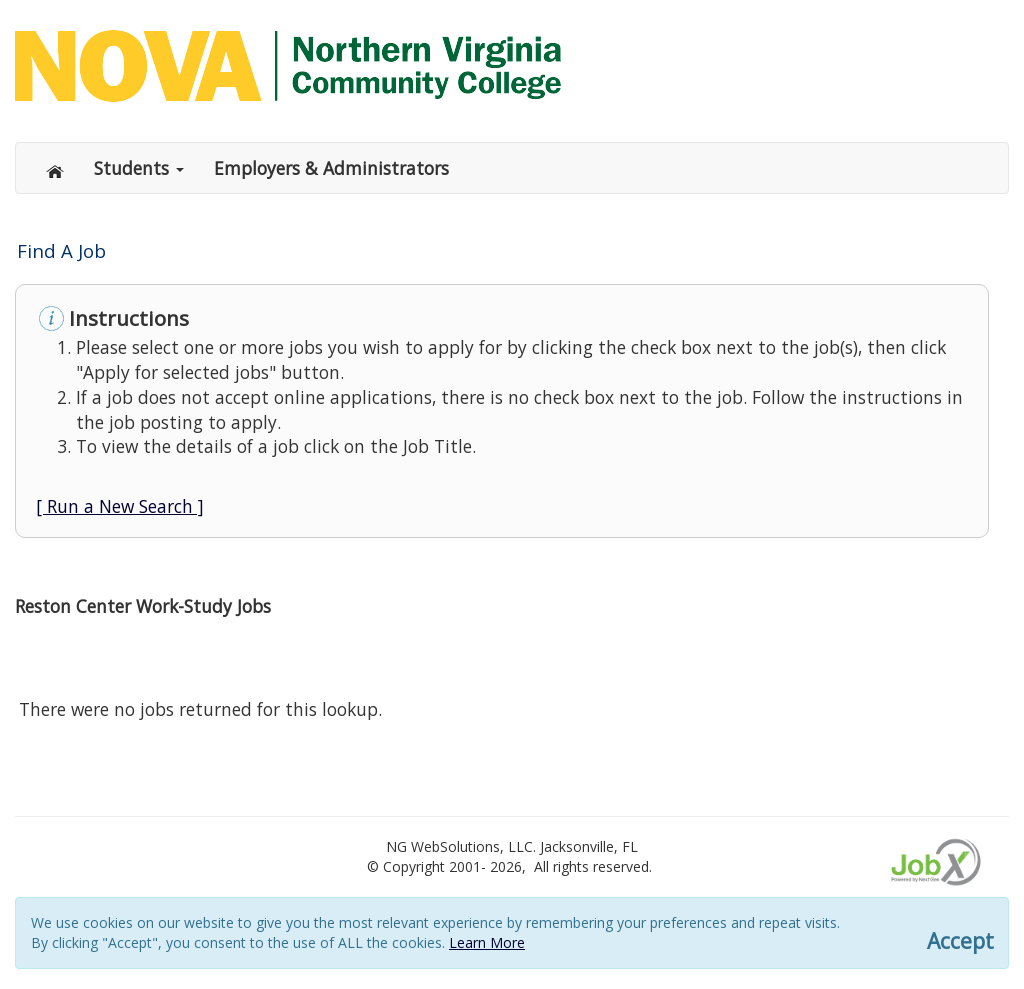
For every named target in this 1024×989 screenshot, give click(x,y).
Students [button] (139, 168)
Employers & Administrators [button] (331, 168)
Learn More (487, 942)
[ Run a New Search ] (120, 506)
